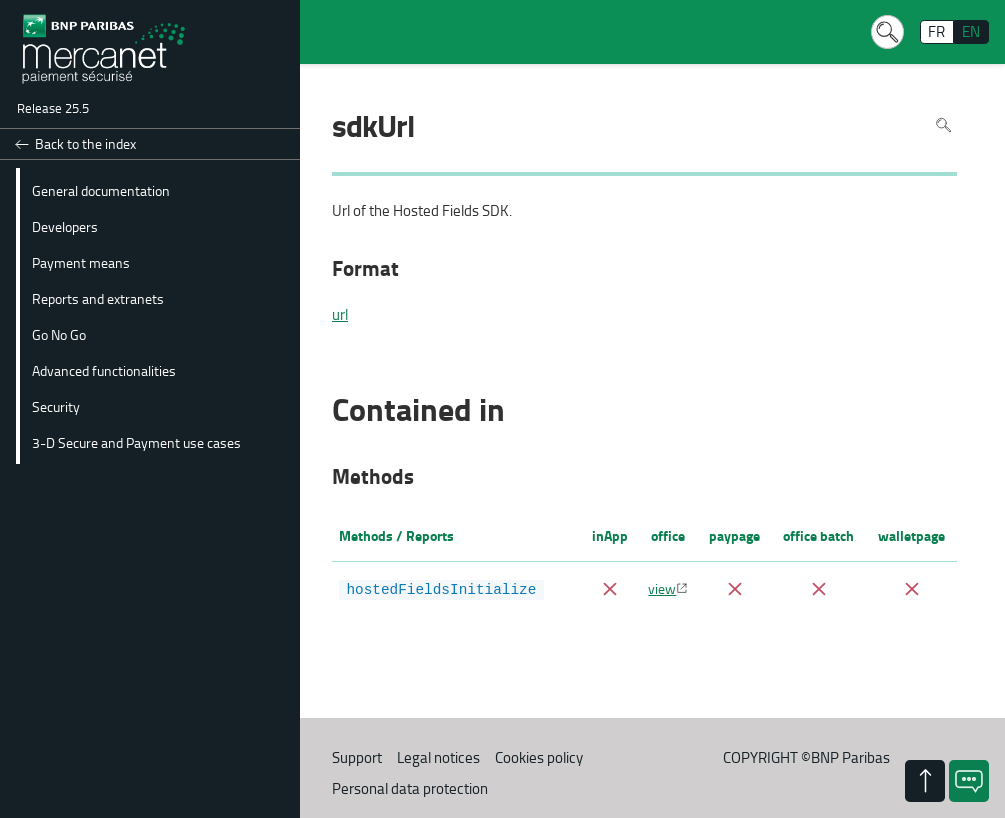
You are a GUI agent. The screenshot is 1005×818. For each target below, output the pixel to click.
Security (56, 406)
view (662, 588)
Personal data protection (410, 788)
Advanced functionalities (104, 370)
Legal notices (438, 757)
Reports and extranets (98, 298)
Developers (65, 226)
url (340, 315)
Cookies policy (539, 757)
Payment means (81, 262)
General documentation (101, 190)
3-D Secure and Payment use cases (136, 442)
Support (357, 757)
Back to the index (85, 143)
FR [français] (936, 31)
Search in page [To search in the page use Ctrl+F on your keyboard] (943, 124)
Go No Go (59, 334)
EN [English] (971, 31)
